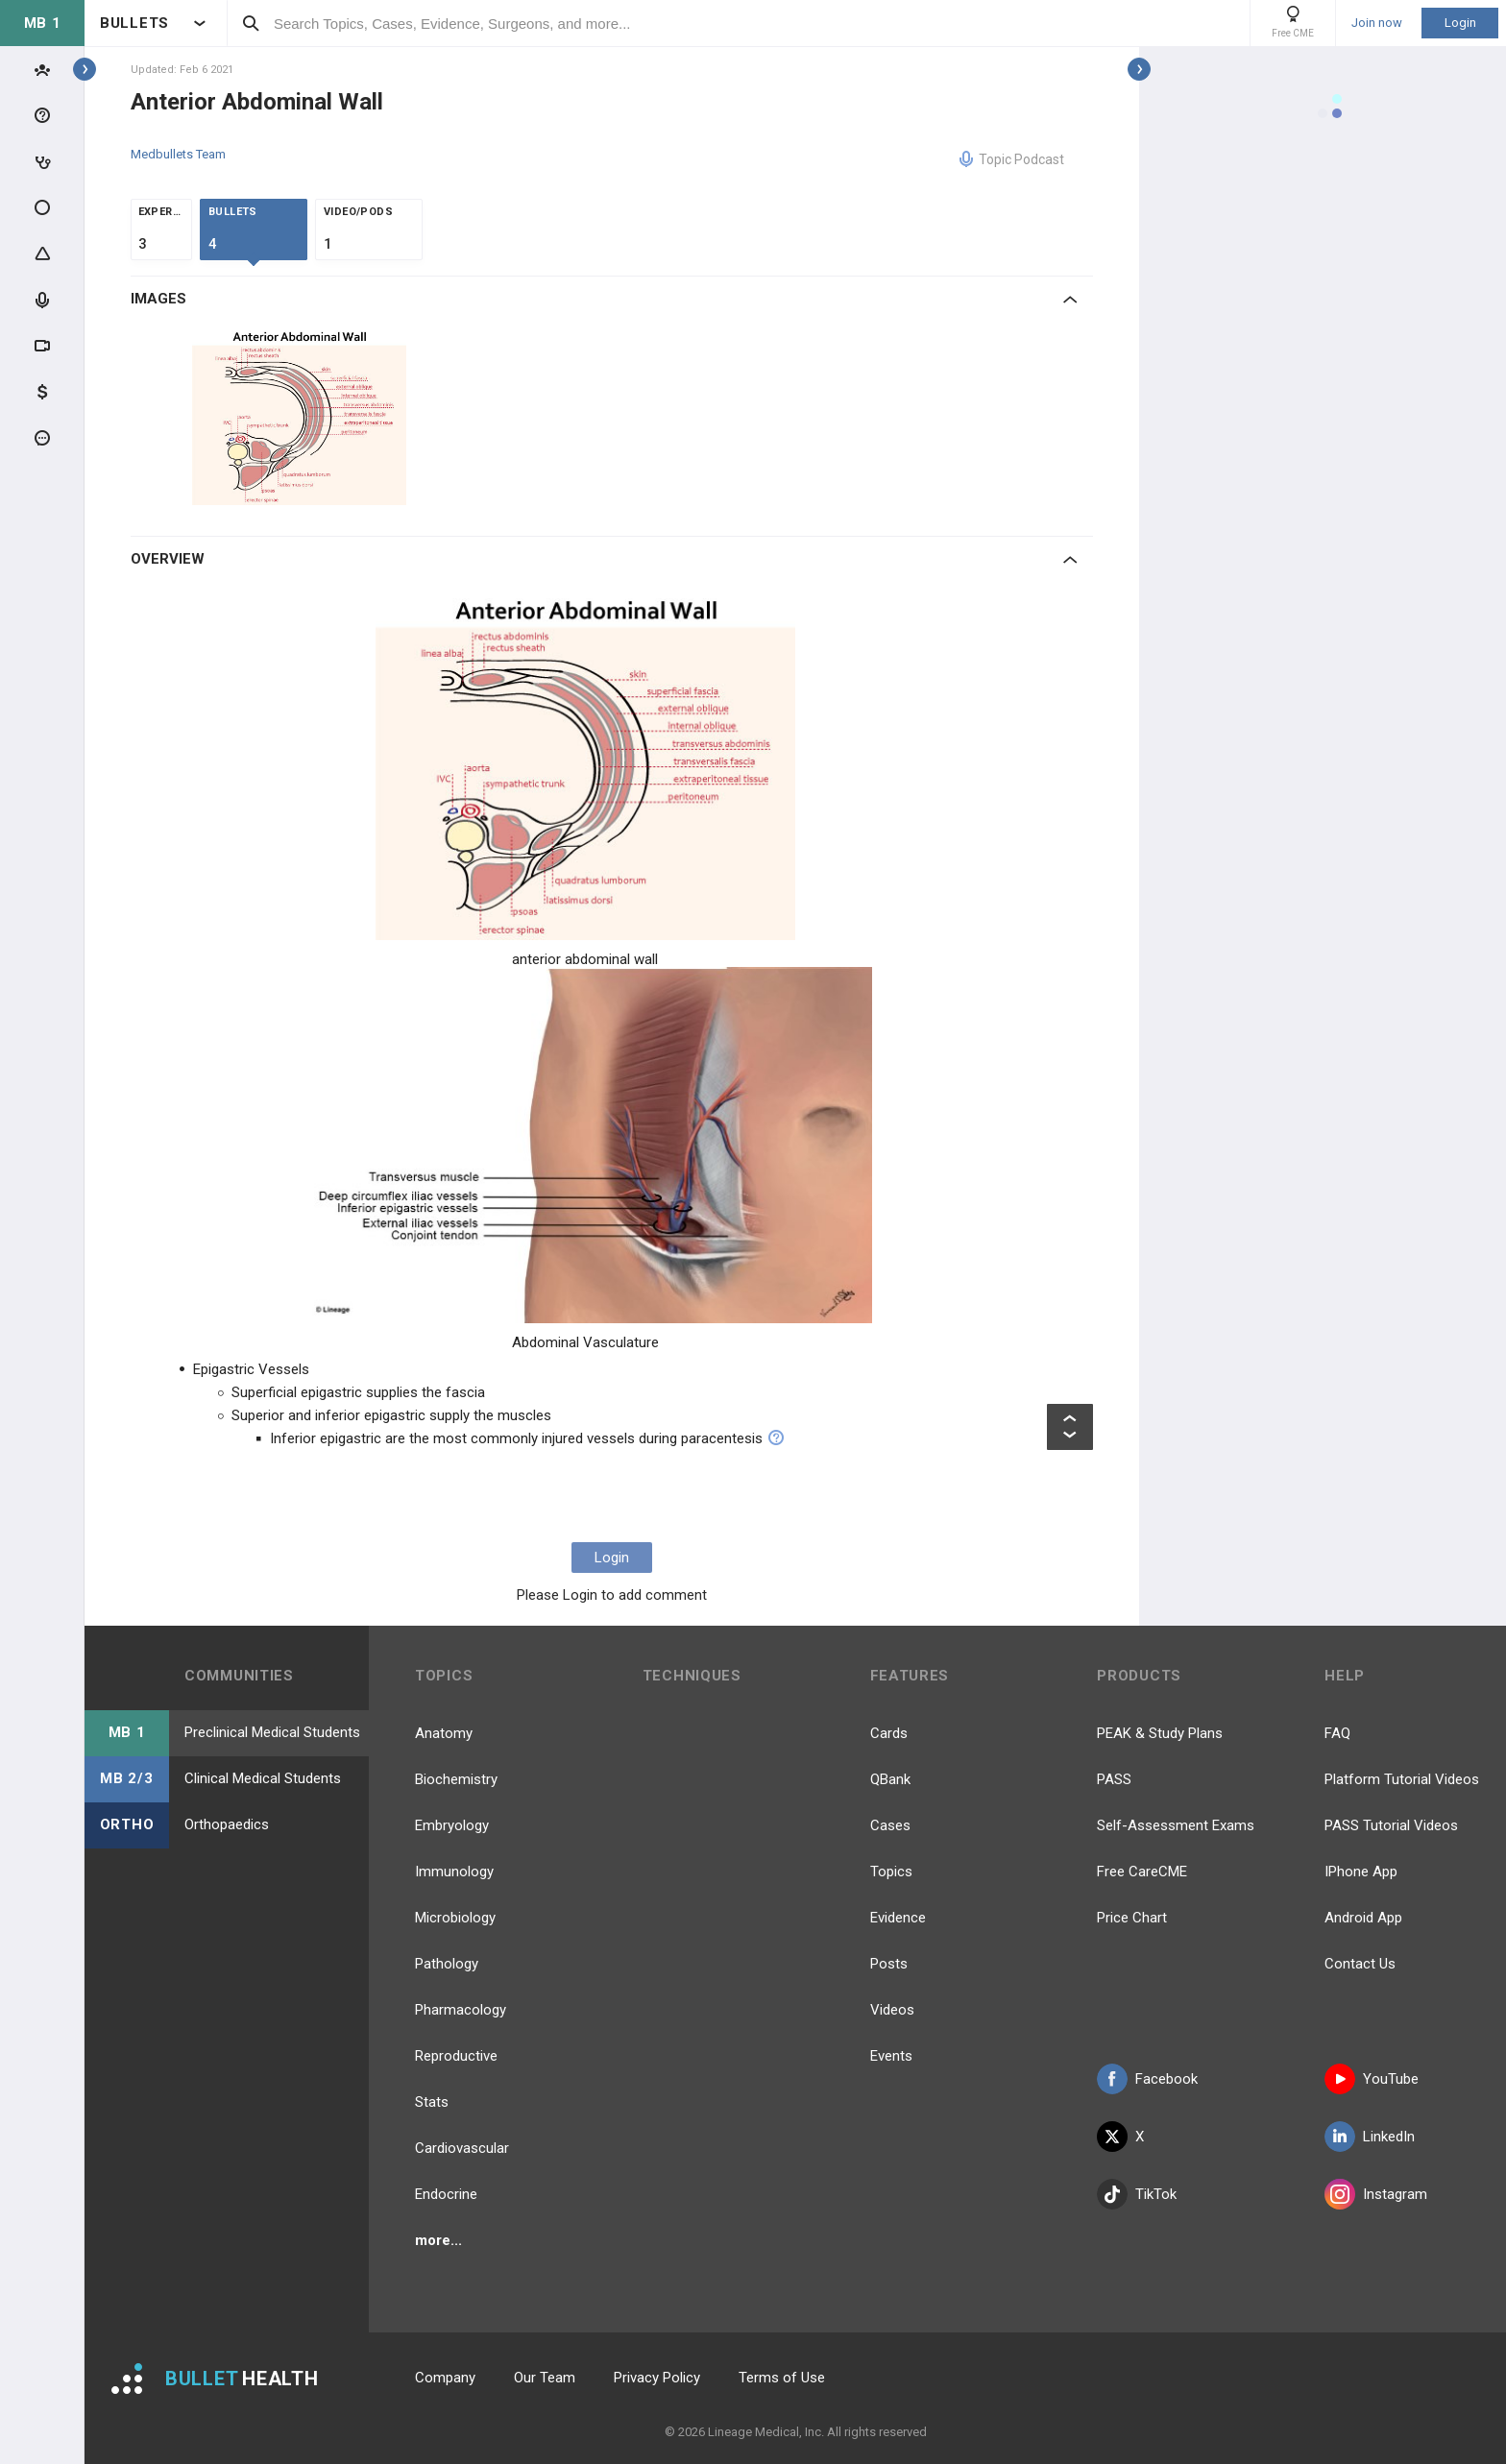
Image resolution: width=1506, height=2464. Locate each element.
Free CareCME (1142, 1871)
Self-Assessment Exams (1175, 1825)
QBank (890, 1779)
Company (445, 2377)
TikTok (1137, 2194)
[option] (301, 415)
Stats (432, 2102)
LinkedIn (1369, 2136)
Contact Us (1360, 1963)
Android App (1363, 1917)
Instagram (1375, 2194)
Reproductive (456, 2056)
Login (1460, 22)
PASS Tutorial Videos (1391, 1825)
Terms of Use (782, 2377)
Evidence (898, 1917)
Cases (890, 1825)
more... (438, 2240)
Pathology (446, 1963)
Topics (891, 1871)
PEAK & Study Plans (1160, 1733)
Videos (892, 2009)
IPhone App (1360, 1871)
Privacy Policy (657, 2377)
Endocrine (446, 2194)
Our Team (544, 2377)
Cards (889, 1733)
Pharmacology (460, 2009)
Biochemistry (456, 1779)
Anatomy (444, 1733)
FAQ (1337, 1733)
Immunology (454, 1871)
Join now (1376, 23)
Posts (889, 1963)
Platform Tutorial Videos (1401, 1779)
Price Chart (1132, 1917)
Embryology (452, 1825)
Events (891, 2056)
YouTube (1371, 2079)
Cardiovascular (462, 2148)
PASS (1114, 1779)
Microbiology (455, 1917)
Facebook (1147, 2079)
